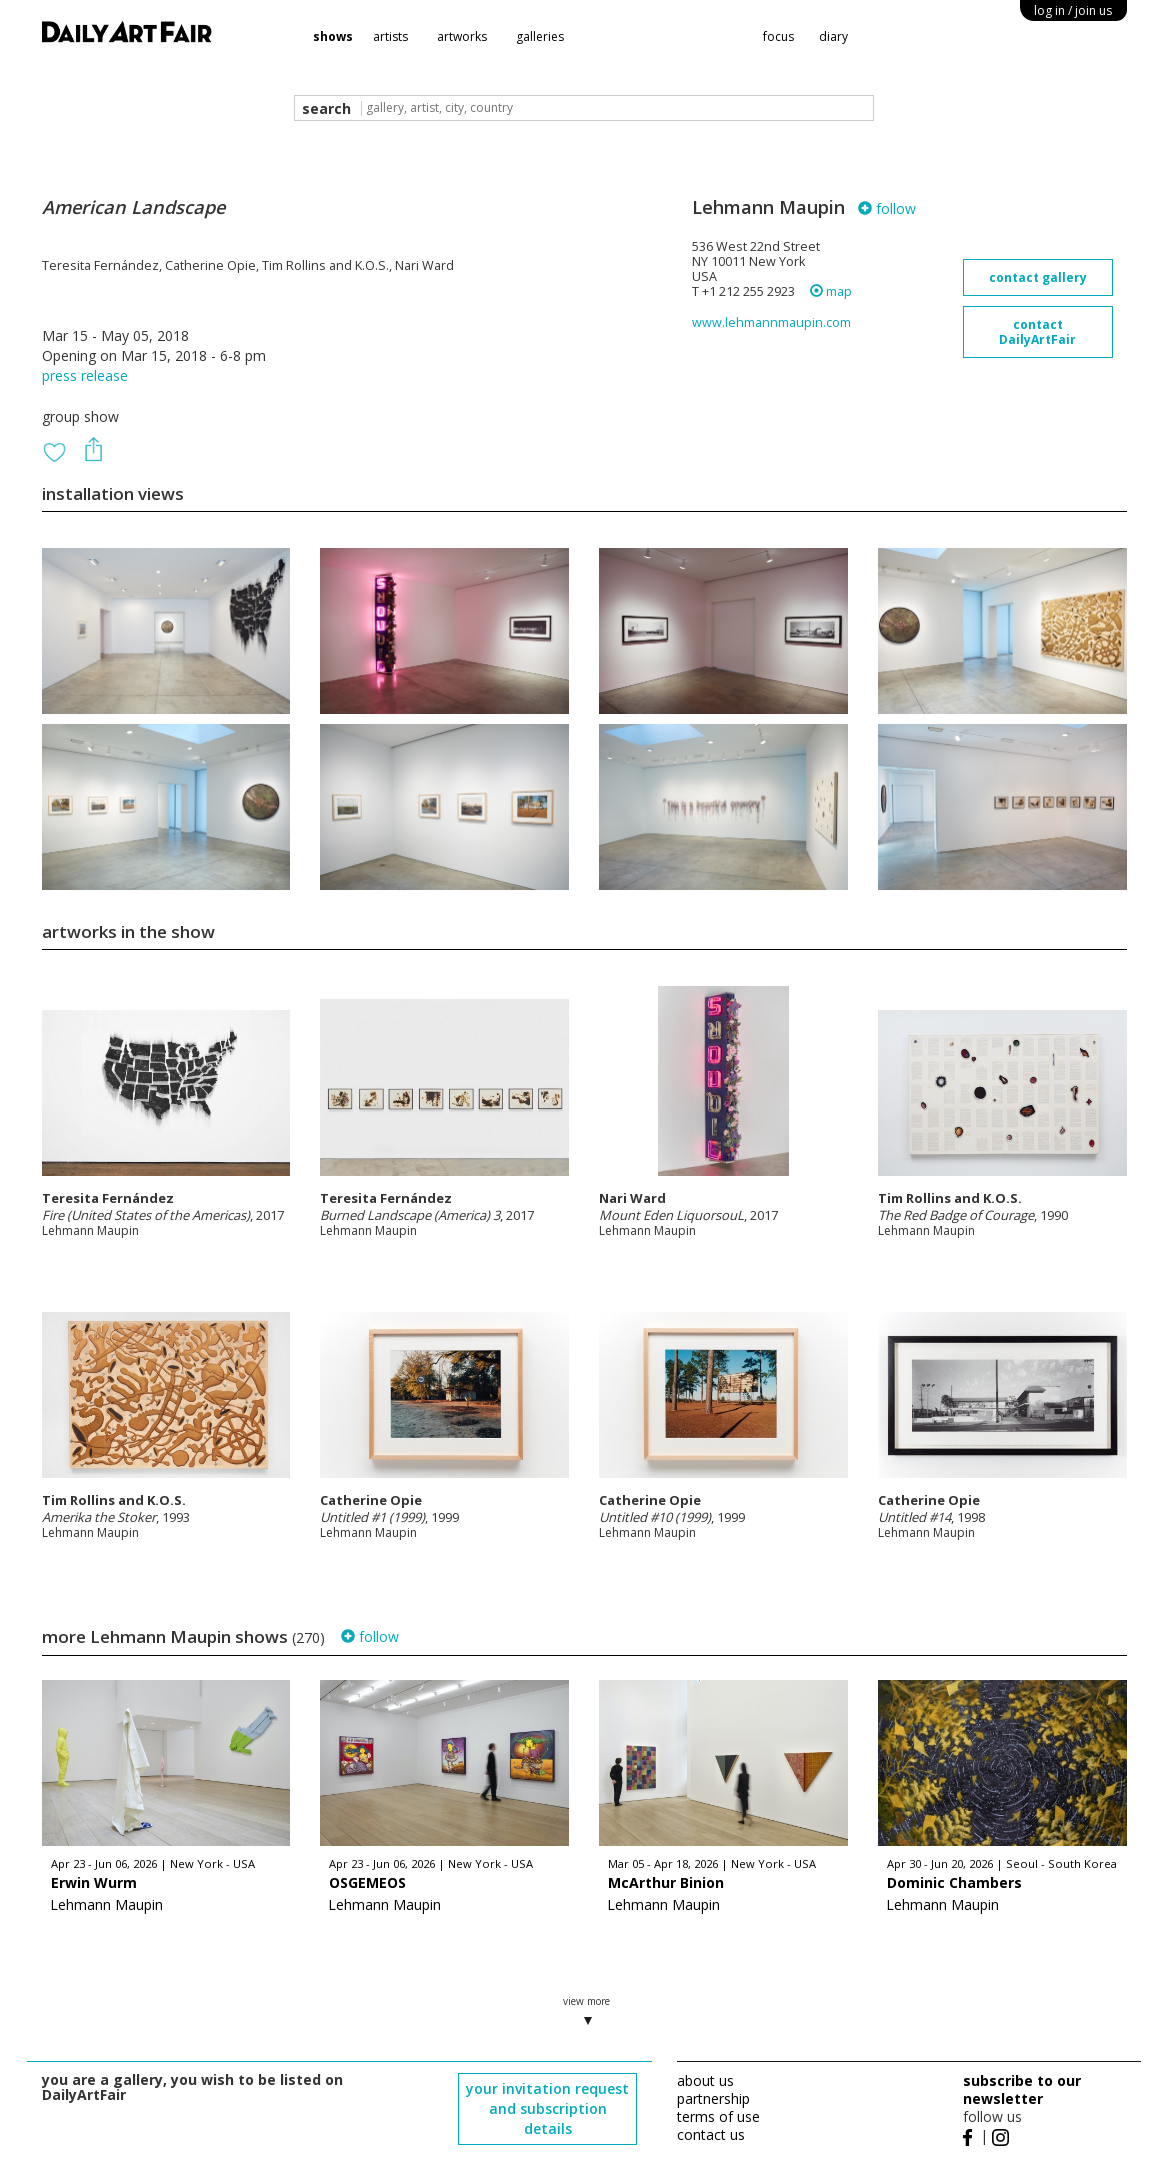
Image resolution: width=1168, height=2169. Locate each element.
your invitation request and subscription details (547, 2108)
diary (833, 36)
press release (85, 375)
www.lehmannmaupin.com (771, 322)
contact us (711, 2134)
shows (333, 36)
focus (778, 36)
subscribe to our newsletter (1022, 2089)
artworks (462, 36)
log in (1073, 10)
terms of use (718, 2116)
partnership (713, 2098)
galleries (540, 36)
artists (390, 36)
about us (705, 2080)
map (831, 291)
